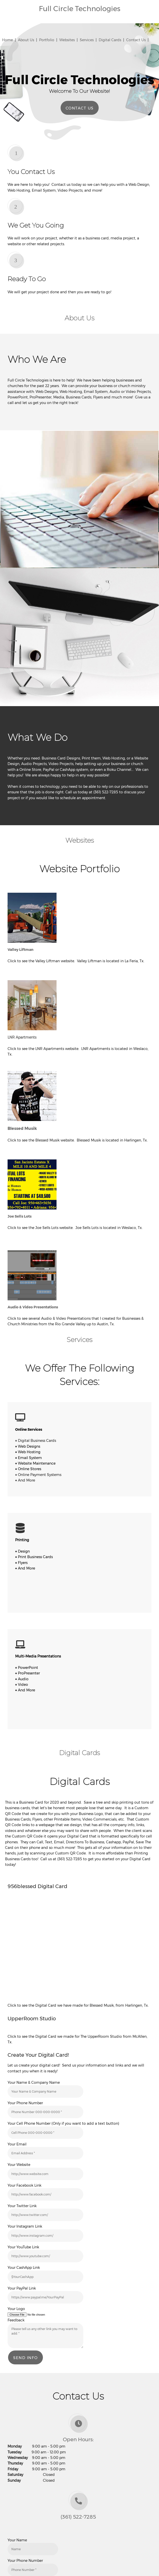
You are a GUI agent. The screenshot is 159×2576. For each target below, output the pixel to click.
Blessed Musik (22, 1128)
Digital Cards (110, 40)
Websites (67, 40)
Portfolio (46, 40)
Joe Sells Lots (20, 1216)
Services (87, 40)
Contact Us (136, 40)
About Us (26, 40)
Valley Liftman (20, 949)
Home (7, 40)
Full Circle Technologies (79, 8)
